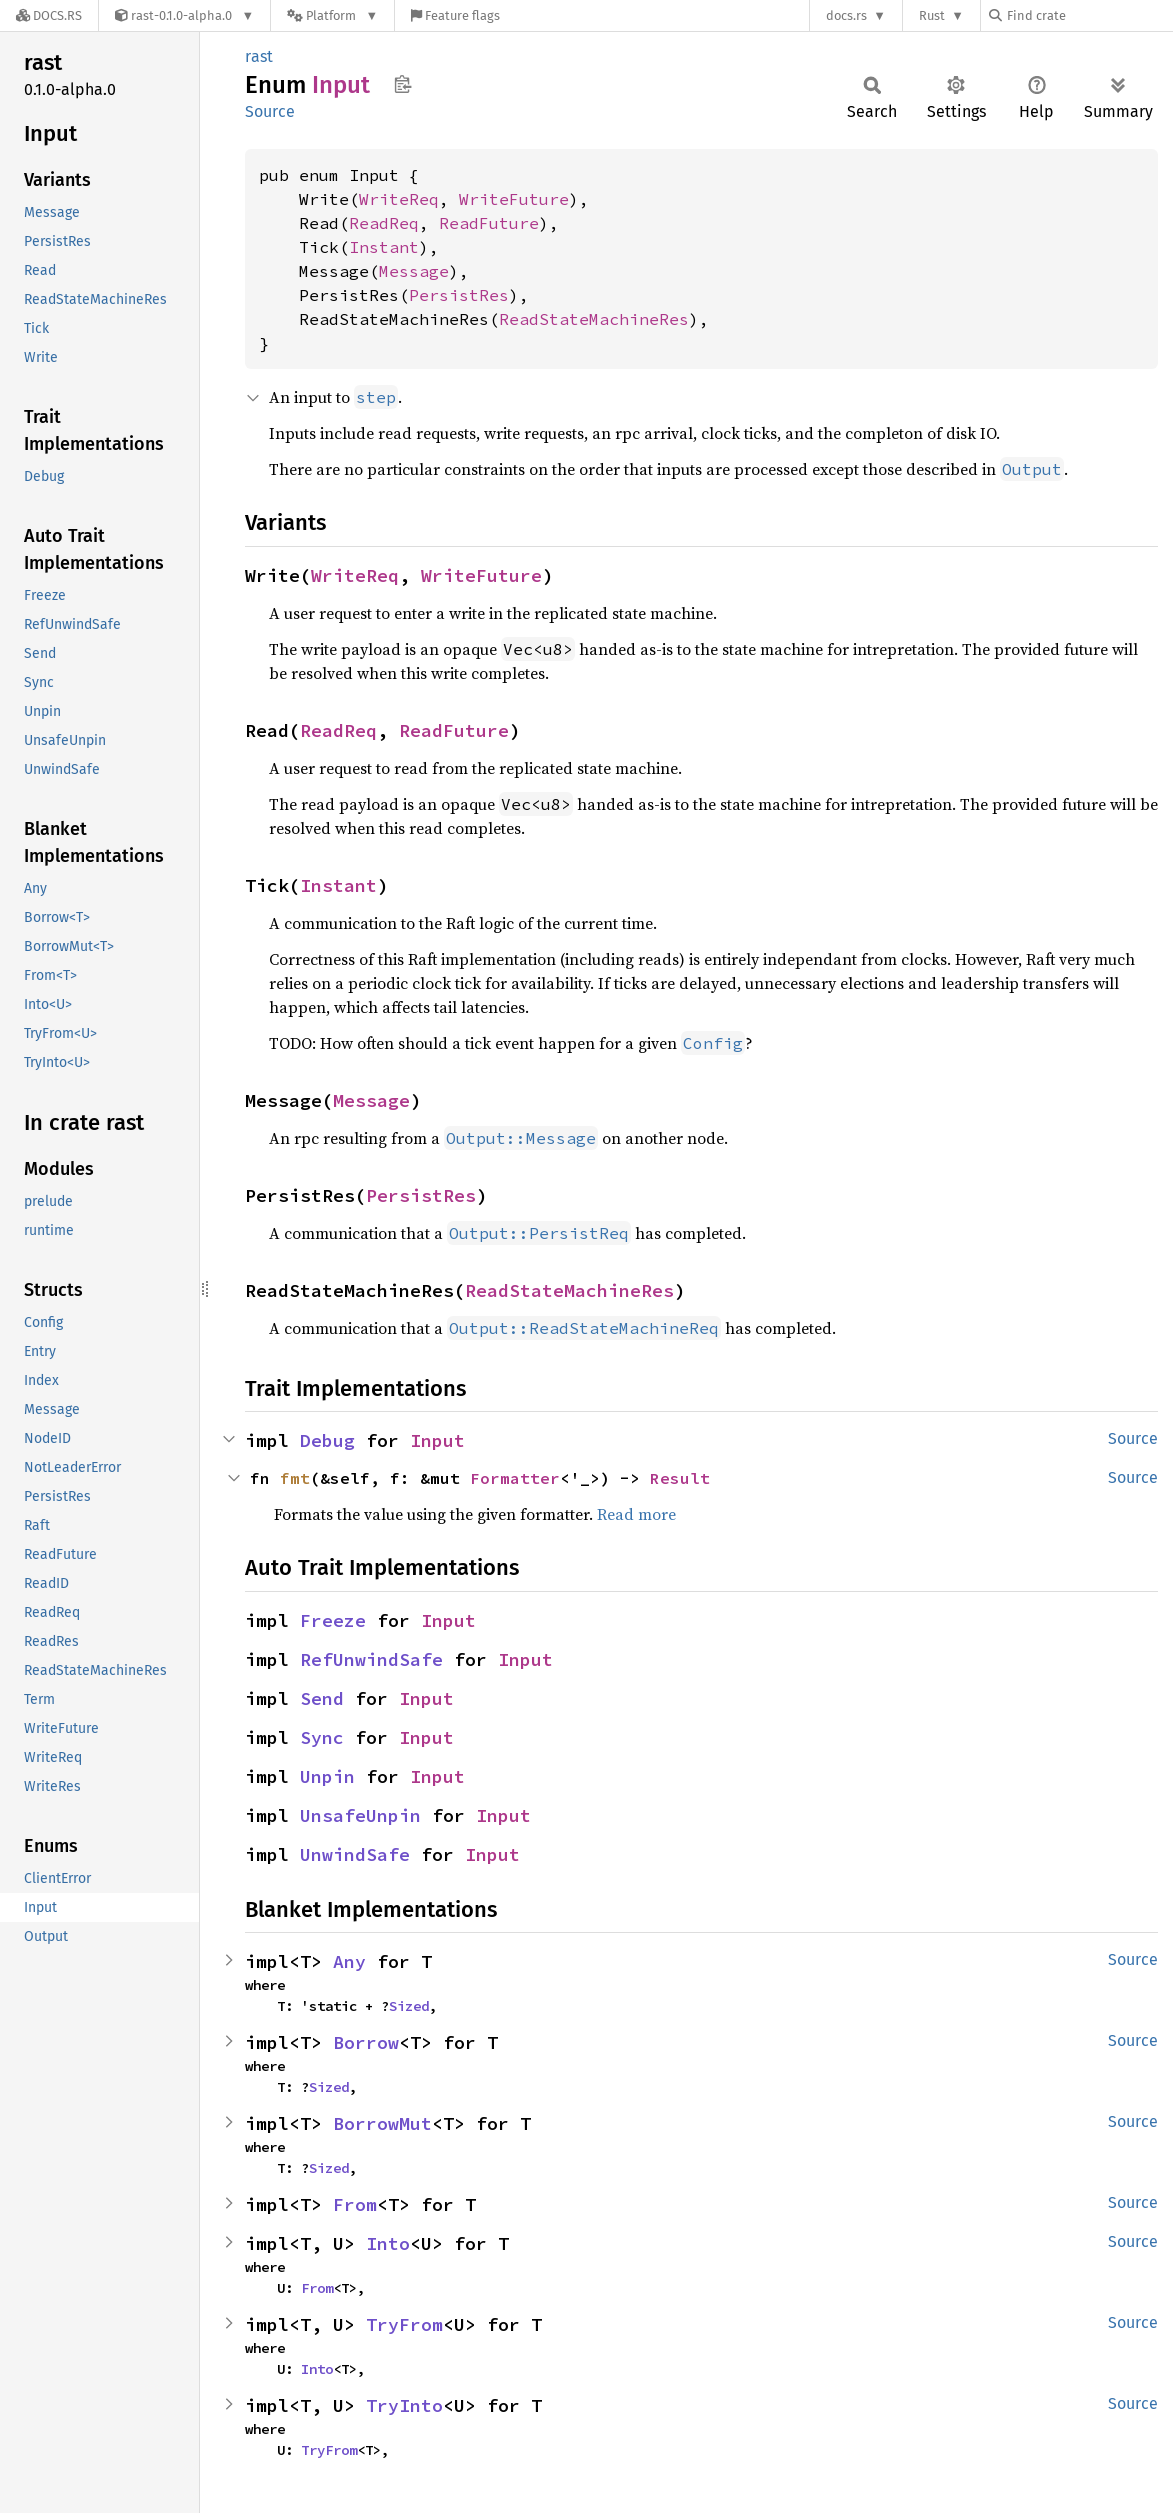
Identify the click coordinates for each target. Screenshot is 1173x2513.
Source (270, 111)
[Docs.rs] (49, 15)
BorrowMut (382, 2123)
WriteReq (399, 199)
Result (680, 1478)
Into (388, 2243)
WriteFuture (514, 199)
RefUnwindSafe (371, 1659)
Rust (932, 15)
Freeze (333, 1620)
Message (414, 271)
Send (322, 1698)
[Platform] (332, 15)
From (355, 2204)
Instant (384, 247)
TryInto (404, 2405)
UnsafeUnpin (360, 1815)
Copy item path (402, 84)
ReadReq (384, 223)
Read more (636, 1514)
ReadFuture (489, 223)
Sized (409, 2006)
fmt (295, 1478)
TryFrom (404, 2324)
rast (259, 56)
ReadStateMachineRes (594, 319)
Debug (327, 1440)
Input (437, 1440)
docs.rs (846, 15)
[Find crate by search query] (1089, 15)
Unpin (327, 1776)
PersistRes (459, 295)
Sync (322, 1737)
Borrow (366, 2042)
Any (349, 1961)
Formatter (515, 1478)
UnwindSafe (355, 1854)
